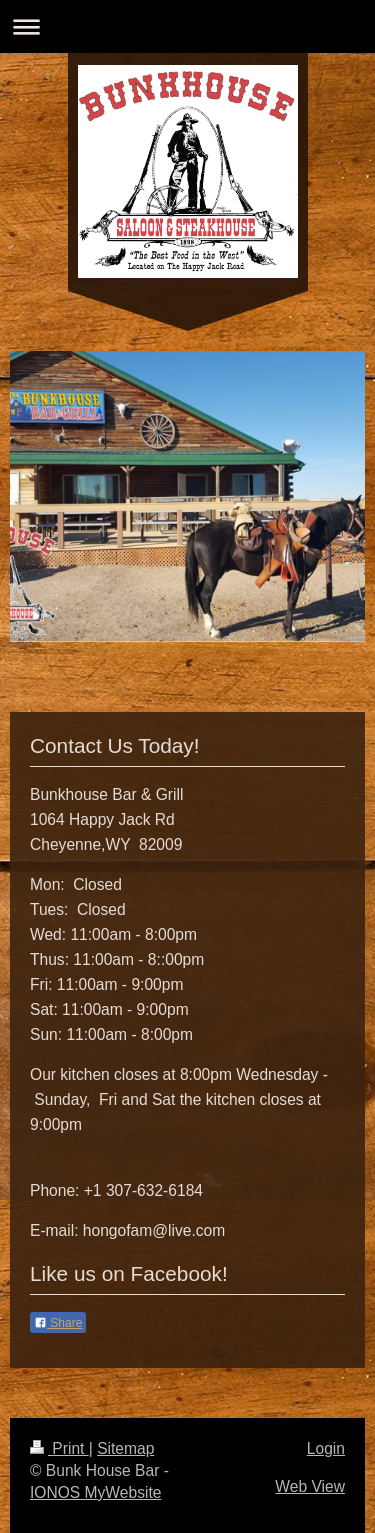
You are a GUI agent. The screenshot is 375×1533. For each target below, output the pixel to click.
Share (58, 1323)
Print (59, 1448)
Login (326, 1448)
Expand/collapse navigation (187, 26)
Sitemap (125, 1448)
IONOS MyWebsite (95, 1492)
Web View (310, 1486)
